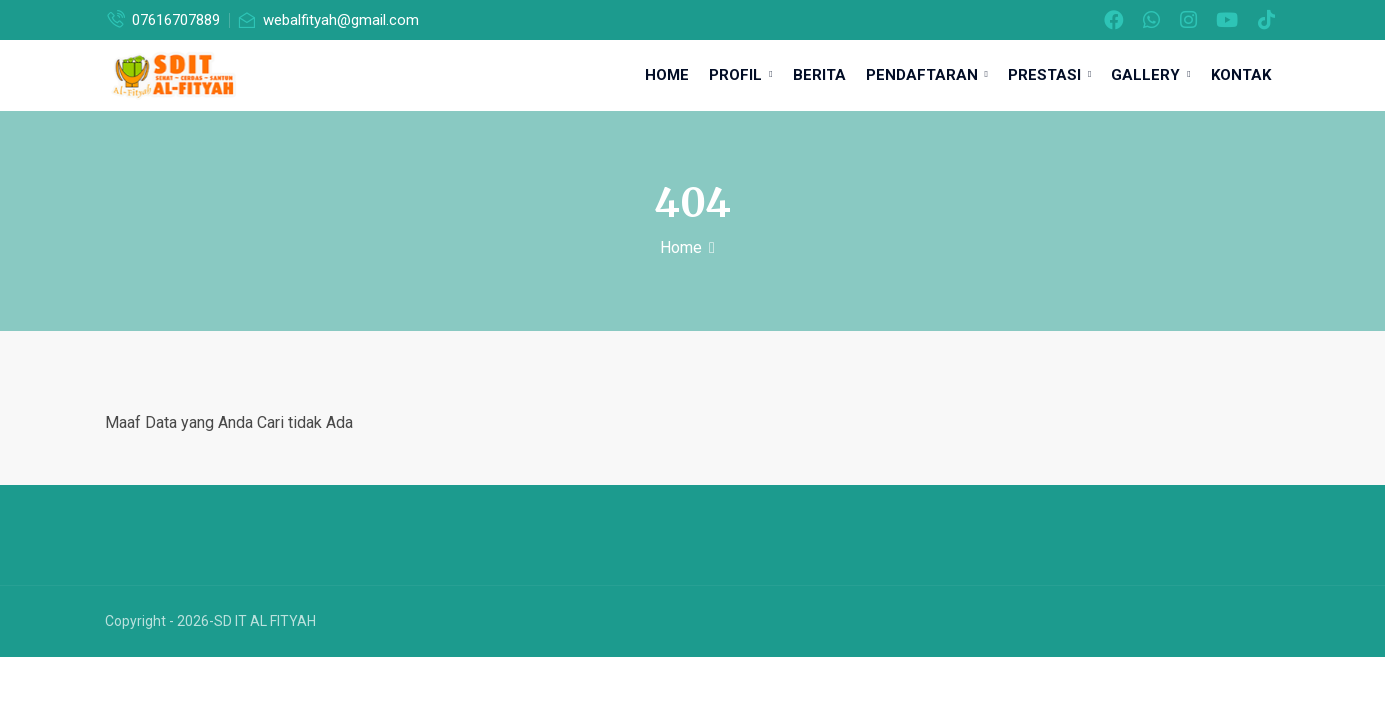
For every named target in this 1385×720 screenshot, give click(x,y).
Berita (819, 75)
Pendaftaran (927, 75)
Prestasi (1049, 75)
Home (667, 75)
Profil (740, 75)
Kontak (1241, 75)
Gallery (1150, 75)
